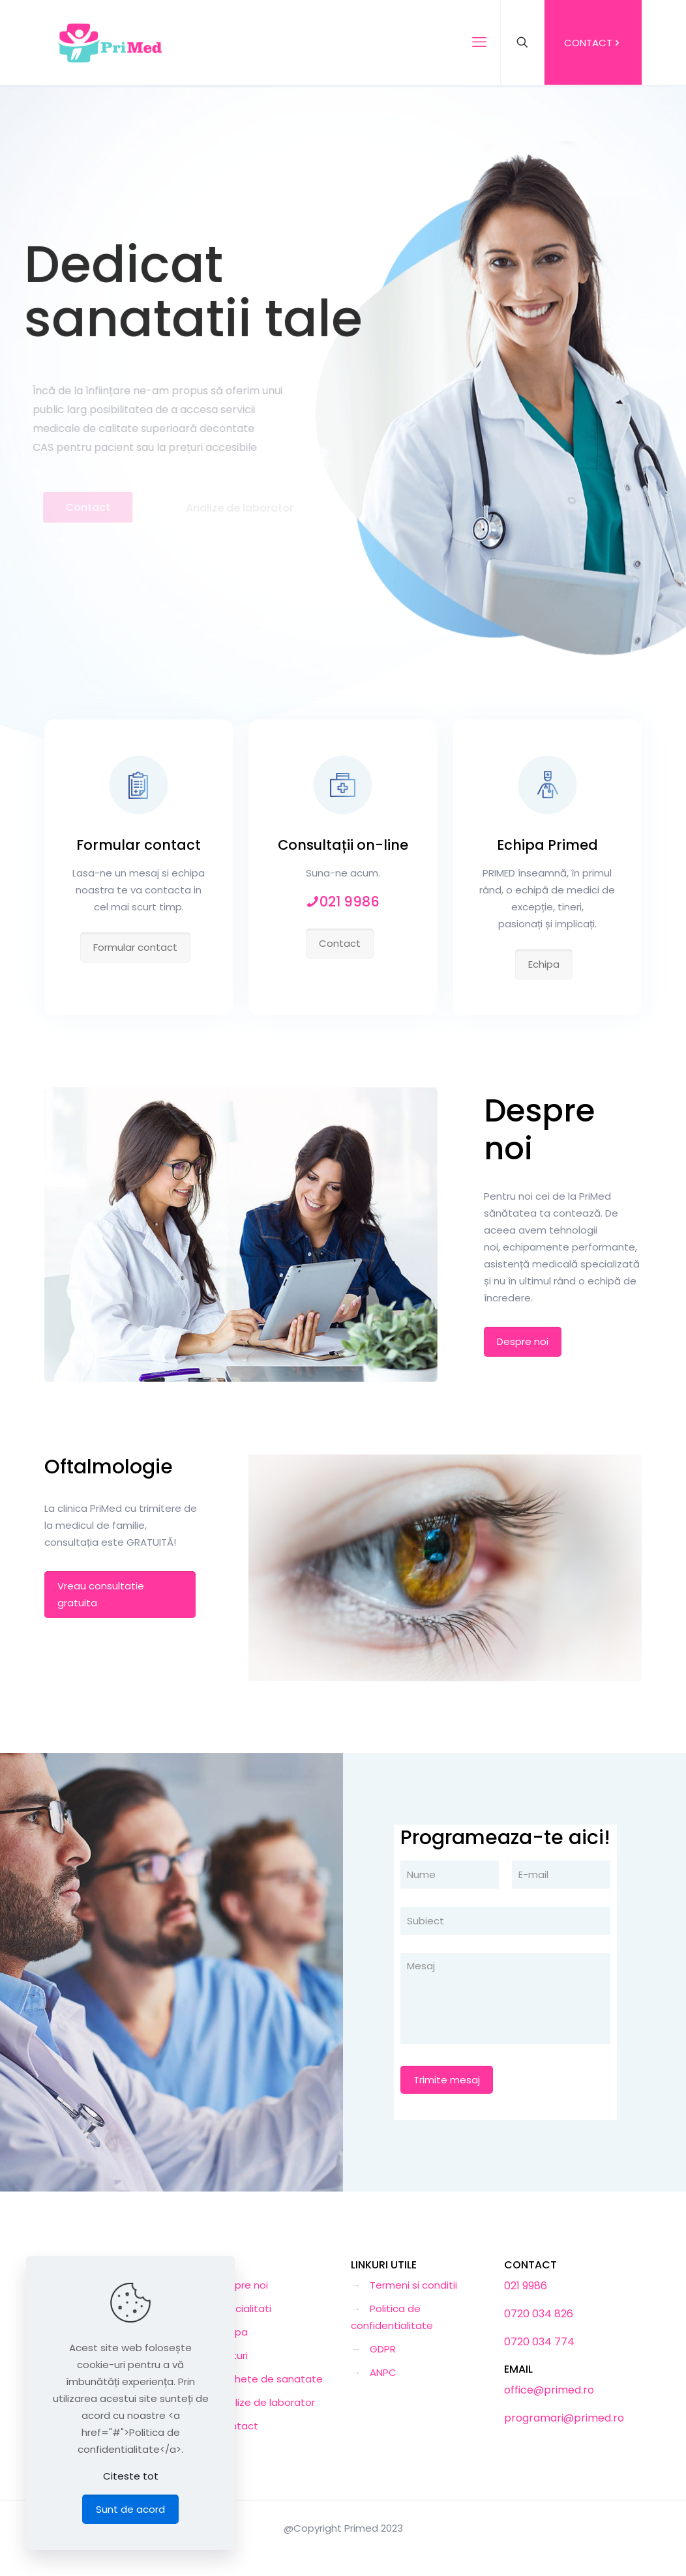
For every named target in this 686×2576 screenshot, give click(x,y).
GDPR (383, 2349)
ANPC (383, 2372)
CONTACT (593, 43)
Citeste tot (130, 2476)
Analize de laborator (265, 2402)
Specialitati (243, 2308)
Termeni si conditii (413, 2285)
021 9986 (525, 2285)
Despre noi (242, 2285)
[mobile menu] (479, 42)
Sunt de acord (130, 2509)
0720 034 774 (539, 2341)
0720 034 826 (538, 2313)
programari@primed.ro (564, 2417)
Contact (237, 2426)
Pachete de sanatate (269, 2379)
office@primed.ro (549, 2389)
